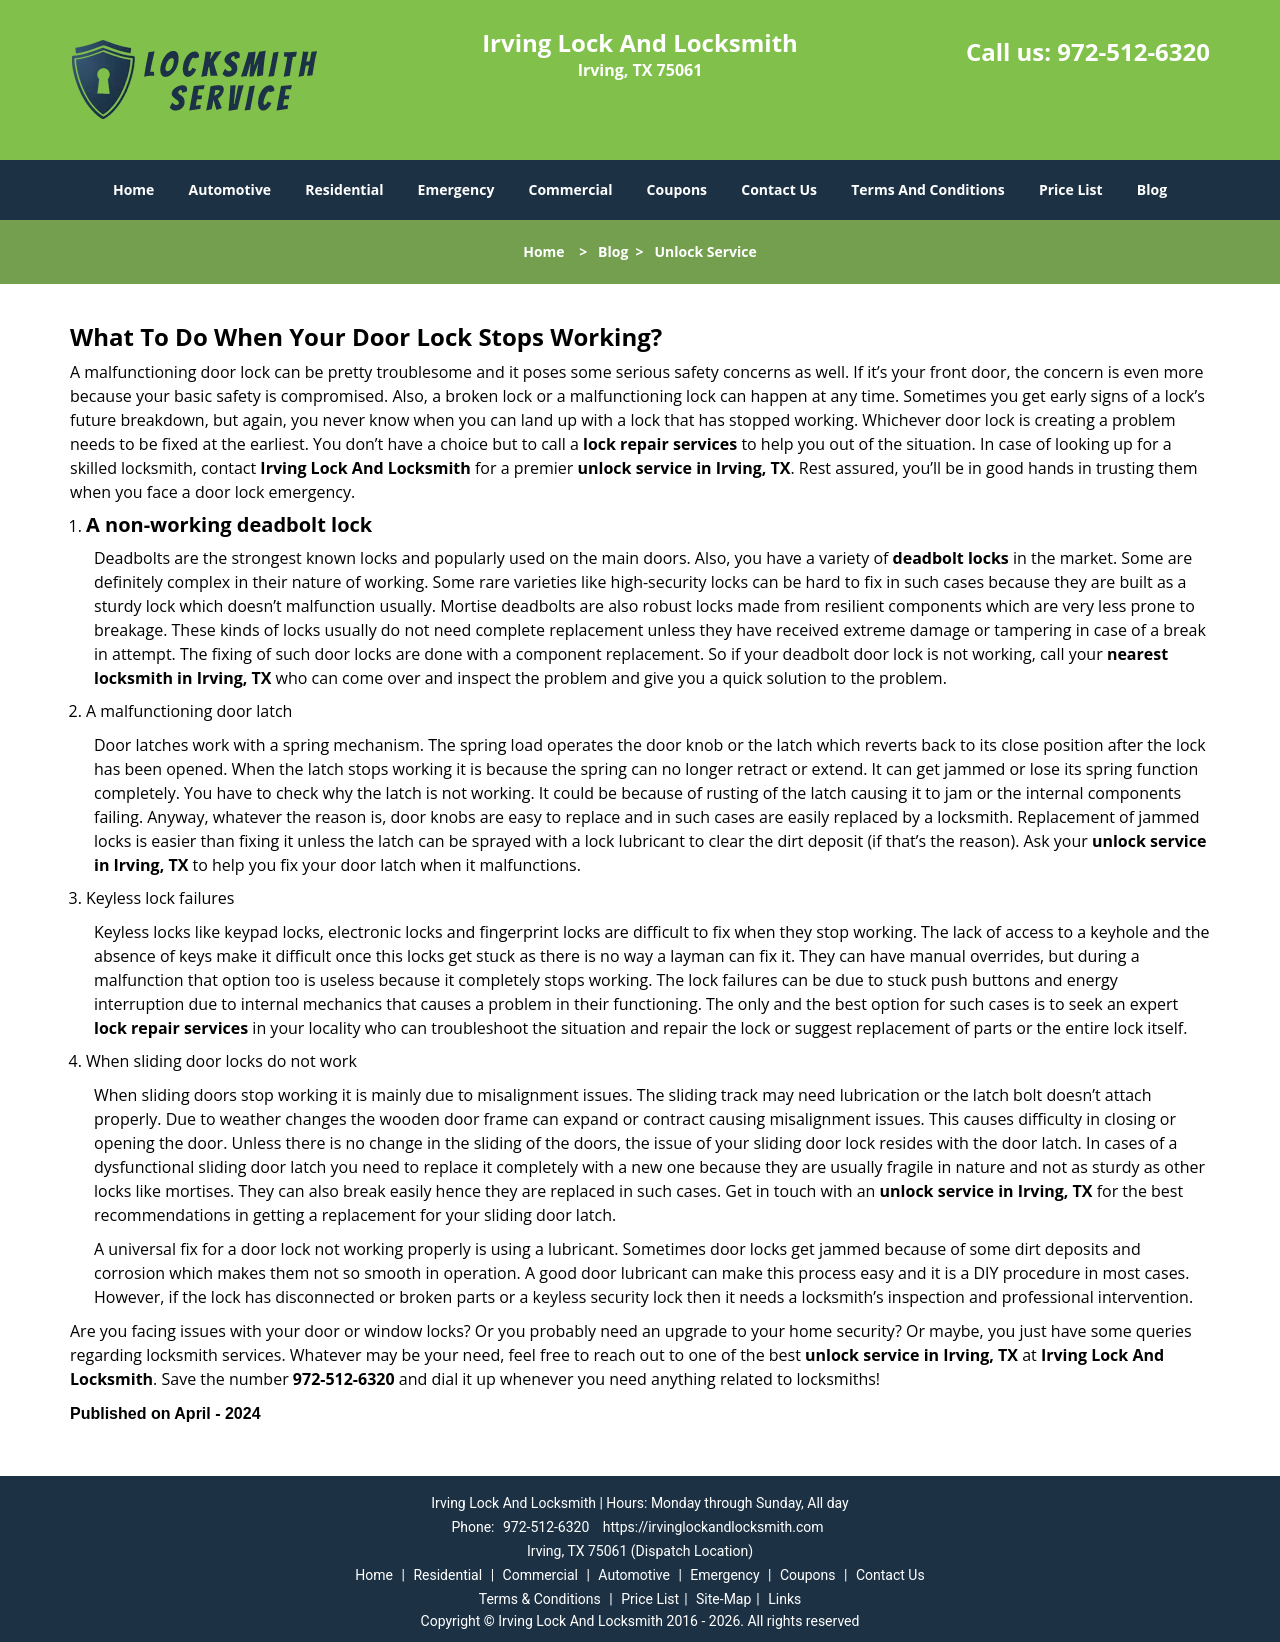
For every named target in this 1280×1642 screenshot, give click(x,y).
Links (784, 1599)
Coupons (677, 189)
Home (133, 189)
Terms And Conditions (928, 189)
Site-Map (723, 1599)
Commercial (571, 189)
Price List (1071, 189)
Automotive (230, 189)
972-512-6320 (1133, 51)
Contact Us (779, 189)
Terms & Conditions (540, 1599)
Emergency (456, 189)
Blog (1152, 189)
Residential (344, 189)
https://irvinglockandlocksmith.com (713, 1527)
